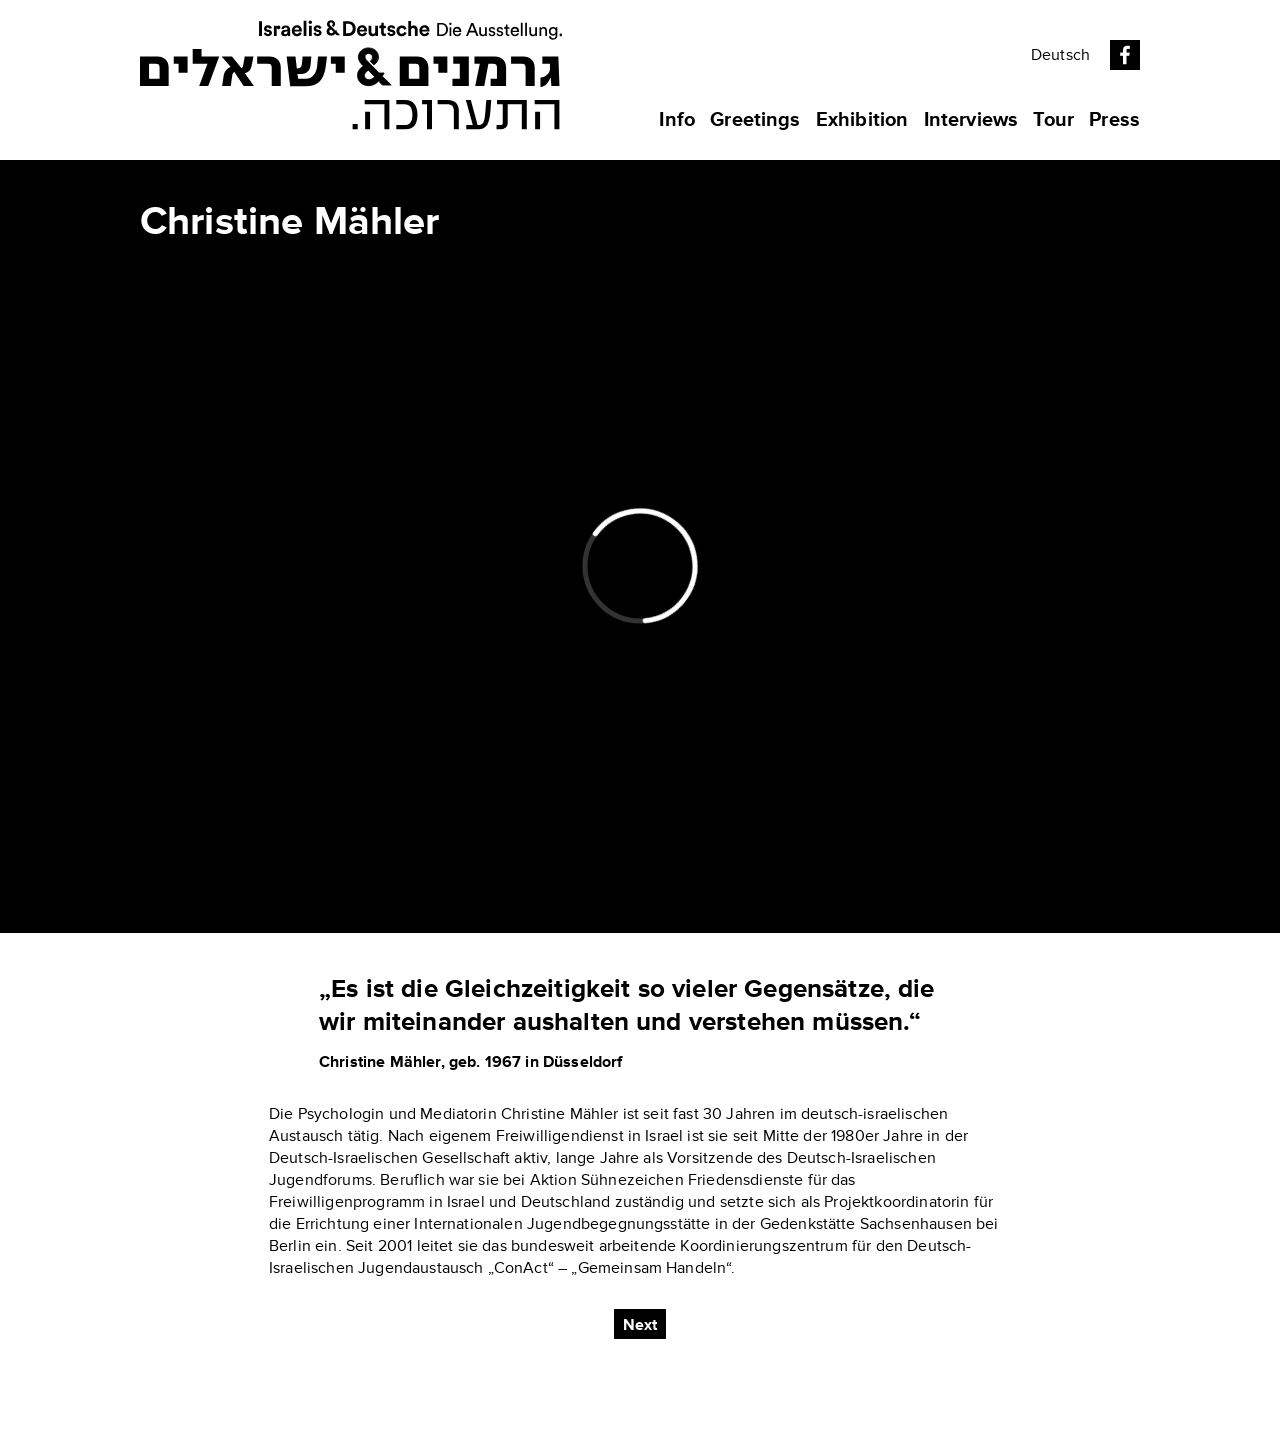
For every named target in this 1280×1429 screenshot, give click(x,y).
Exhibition (862, 120)
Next (640, 1325)
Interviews (971, 120)
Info (677, 120)
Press (1114, 120)
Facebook (1125, 55)
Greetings (755, 120)
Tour (1053, 120)
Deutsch (1060, 55)
